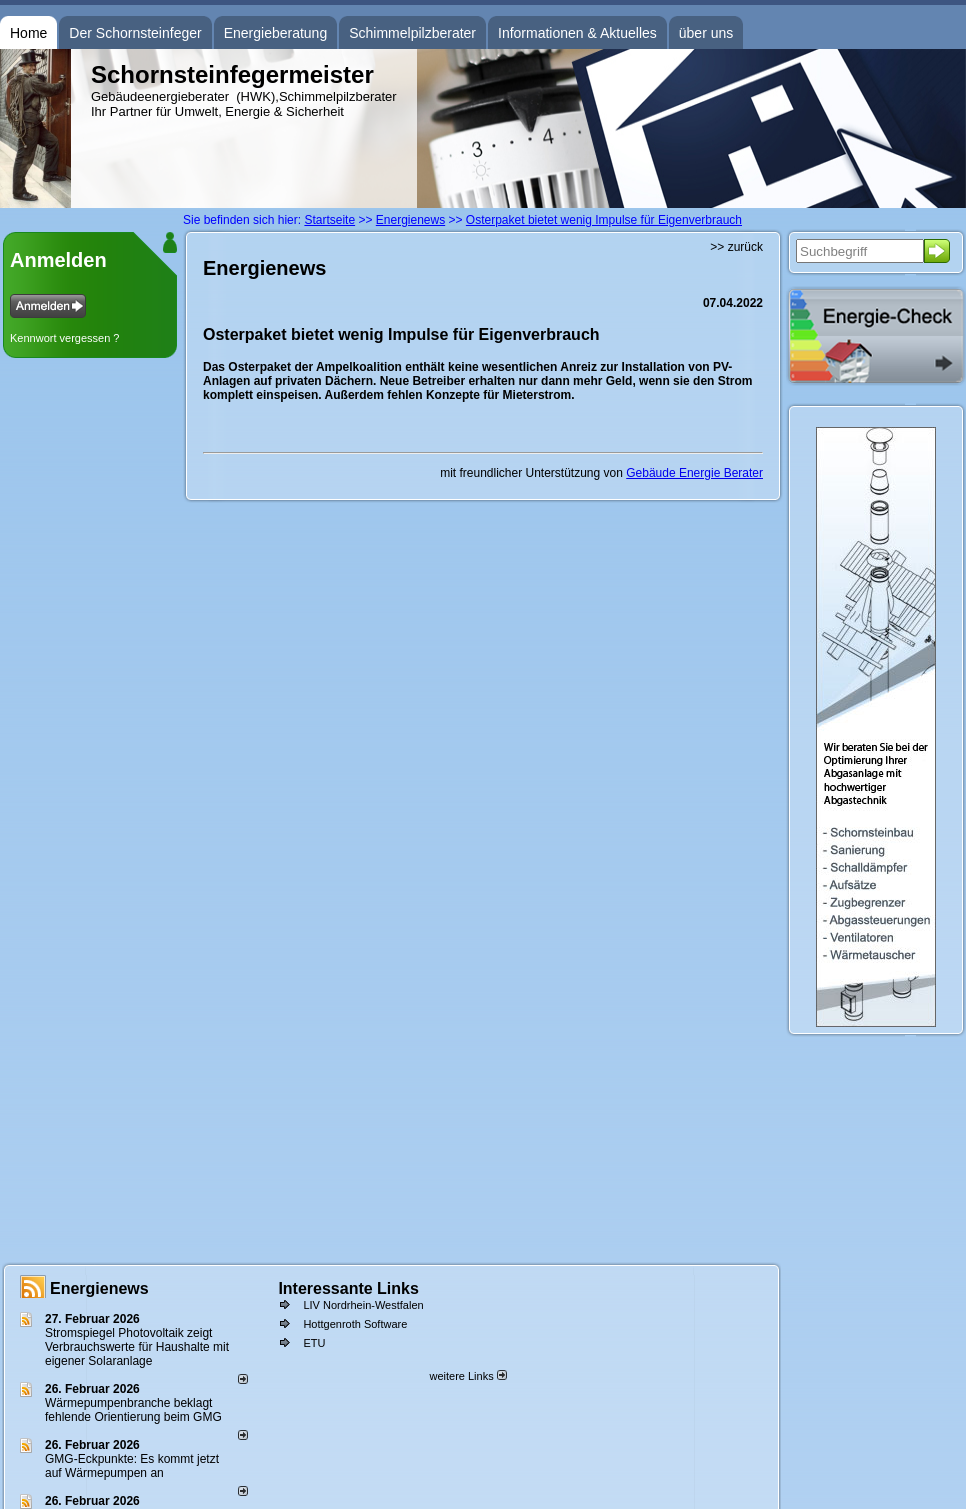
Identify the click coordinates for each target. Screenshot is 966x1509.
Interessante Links (348, 1288)
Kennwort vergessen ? (64, 338)
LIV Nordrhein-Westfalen (363, 1305)
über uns (706, 33)
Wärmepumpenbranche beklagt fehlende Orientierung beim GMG (133, 1410)
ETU (314, 1343)
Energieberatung (276, 33)
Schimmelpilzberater (412, 33)
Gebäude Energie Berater (694, 473)
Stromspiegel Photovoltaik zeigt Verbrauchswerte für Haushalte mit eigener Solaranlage (137, 1347)
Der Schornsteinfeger (135, 33)
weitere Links (467, 1376)
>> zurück (736, 247)
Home (28, 33)
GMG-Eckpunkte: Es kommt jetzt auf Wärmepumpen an (132, 1466)
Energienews (99, 1288)
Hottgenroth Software (355, 1324)
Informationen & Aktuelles (577, 33)
